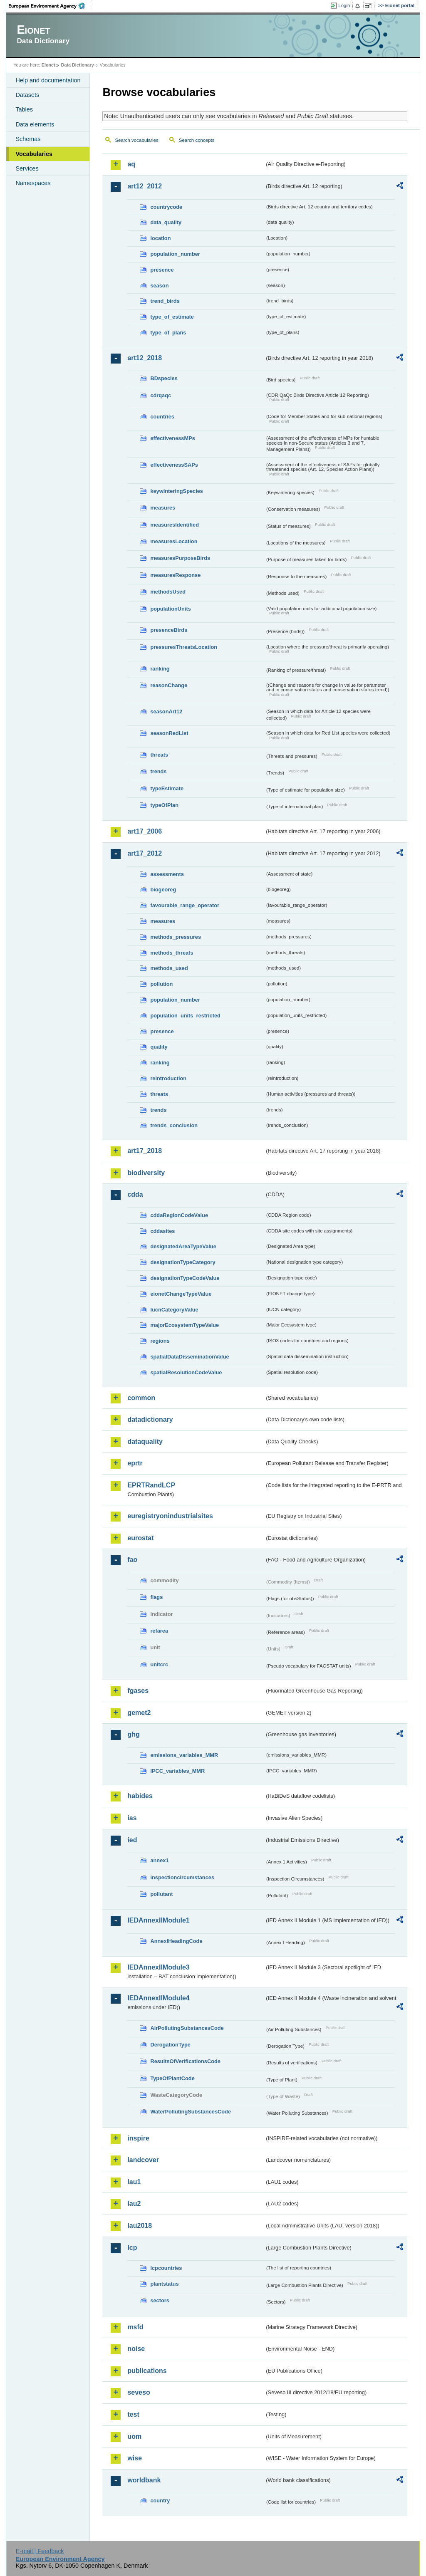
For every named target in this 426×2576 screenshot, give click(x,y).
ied (132, 1840)
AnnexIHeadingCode (176, 1941)
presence (161, 270)
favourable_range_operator (184, 905)
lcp (132, 2247)
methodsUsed (168, 592)
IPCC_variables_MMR (177, 1771)
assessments (166, 874)
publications (146, 2370)
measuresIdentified (174, 525)
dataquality (144, 1441)
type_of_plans (168, 332)
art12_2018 (144, 357)
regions (159, 1341)
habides (139, 1795)
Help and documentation (47, 80)
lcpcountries (166, 2268)
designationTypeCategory (182, 1262)
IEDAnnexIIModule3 (158, 1967)
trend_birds (164, 301)
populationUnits (170, 609)
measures (162, 508)
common (141, 1397)
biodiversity (146, 1172)
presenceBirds (168, 630)
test (133, 2414)
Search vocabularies (136, 140)
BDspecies (163, 378)
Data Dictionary (77, 64)
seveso (138, 2392)
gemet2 (139, 1712)
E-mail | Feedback (40, 2551)
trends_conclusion (174, 1125)
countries (162, 416)
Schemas (27, 139)
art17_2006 (144, 831)
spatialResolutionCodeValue (186, 1372)
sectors (159, 2300)
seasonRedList (169, 733)
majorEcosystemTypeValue (184, 1325)
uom (134, 2436)
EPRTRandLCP (151, 1485)
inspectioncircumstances (182, 1877)
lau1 (134, 2181)
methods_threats (171, 953)
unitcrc (159, 1664)
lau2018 (139, 2225)
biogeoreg (163, 889)
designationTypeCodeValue (184, 1278)
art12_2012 (144, 186)
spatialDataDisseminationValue (189, 1357)
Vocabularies (33, 154)
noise (136, 2348)
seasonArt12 (166, 711)
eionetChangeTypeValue (180, 1294)
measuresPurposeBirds (180, 558)
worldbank (144, 2480)
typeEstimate (166, 788)
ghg (133, 1734)
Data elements (34, 124)
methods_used (169, 968)
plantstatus (164, 2284)
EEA (49, 6)
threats (159, 755)
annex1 (159, 1860)
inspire (138, 2138)
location (160, 238)
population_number (175, 254)
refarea (159, 1631)
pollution (161, 984)
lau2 (134, 2203)
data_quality (165, 222)
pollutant (161, 1894)
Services (26, 168)
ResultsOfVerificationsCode (185, 2061)
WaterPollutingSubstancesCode (190, 2111)
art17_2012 (144, 853)
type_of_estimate (172, 317)
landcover (143, 2159)
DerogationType (170, 2044)
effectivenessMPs (172, 438)
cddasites (162, 1231)
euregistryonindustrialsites (170, 1515)
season (159, 285)
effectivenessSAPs (174, 465)
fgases (138, 1690)
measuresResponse (175, 575)
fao (132, 1559)
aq (131, 164)
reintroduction (168, 1078)
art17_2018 (144, 1150)
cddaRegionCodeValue (179, 1215)
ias (131, 1817)
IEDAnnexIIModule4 (158, 1998)
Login (344, 5)
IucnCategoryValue (174, 1310)
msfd (135, 2327)
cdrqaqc (160, 395)
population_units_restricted (185, 1015)
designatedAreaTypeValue (183, 1246)
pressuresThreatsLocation (183, 647)
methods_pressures (175, 937)
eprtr (134, 1463)
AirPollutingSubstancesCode (186, 2028)
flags (156, 1597)
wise (134, 2458)
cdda (135, 1194)
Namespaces (32, 183)
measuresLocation (173, 541)
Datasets (27, 95)
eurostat (140, 1538)
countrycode (166, 207)
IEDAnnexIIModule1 (158, 1920)
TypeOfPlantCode (172, 2078)
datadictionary (150, 1419)
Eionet (48, 64)
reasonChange (168, 685)
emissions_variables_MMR (184, 1755)
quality (158, 1047)
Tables (24, 109)
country (160, 2500)
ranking (159, 669)
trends (158, 771)
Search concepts (197, 140)
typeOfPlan (164, 805)
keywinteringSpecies (176, 491)
